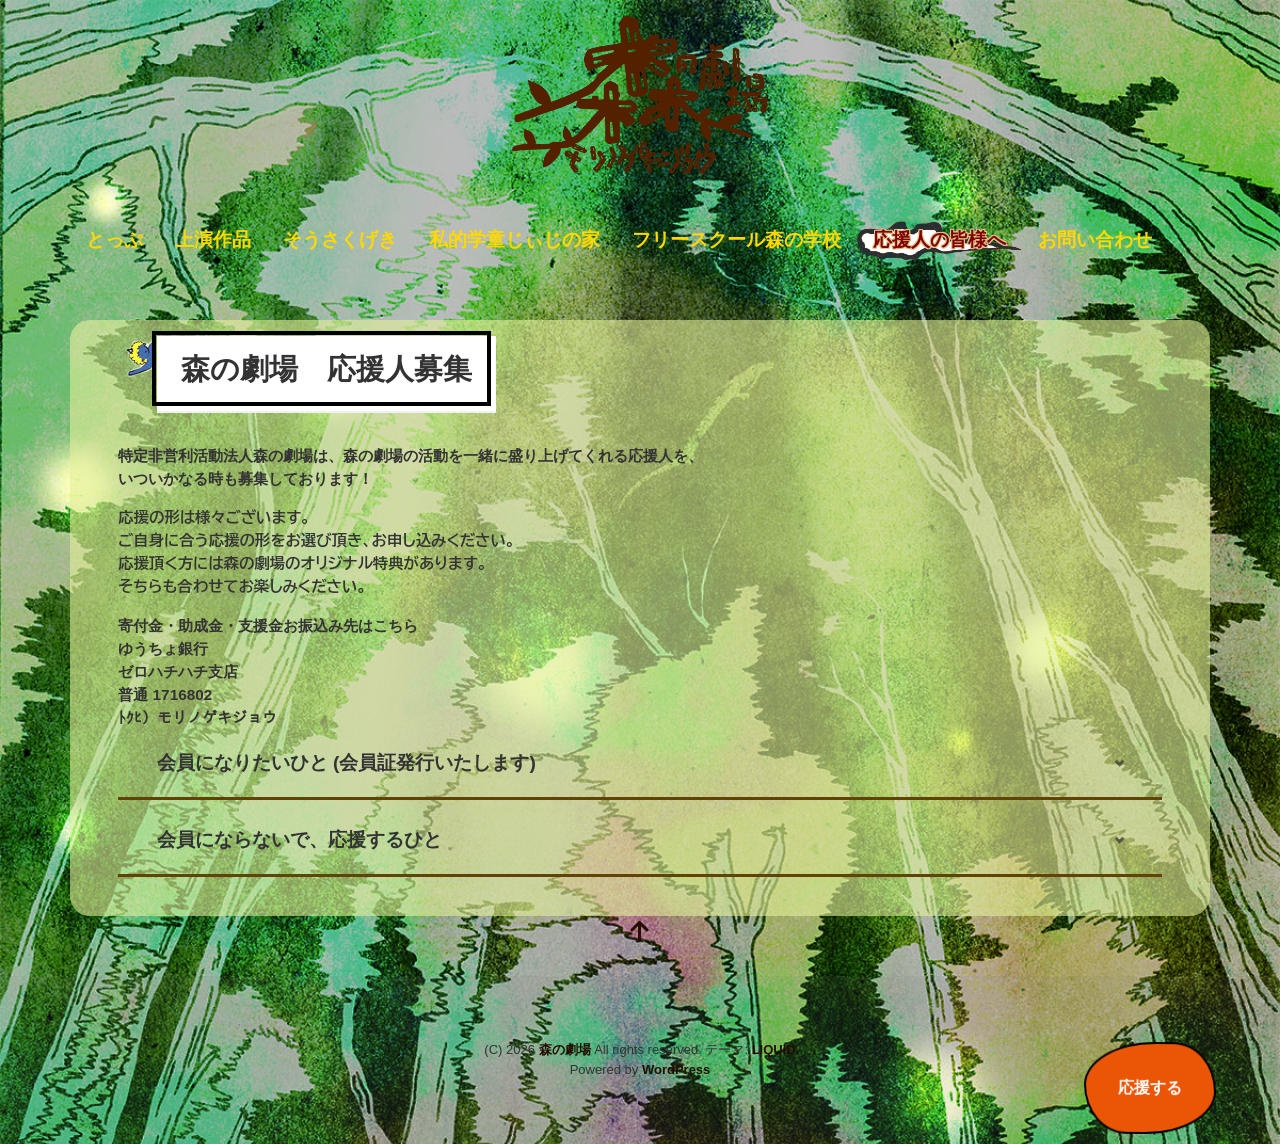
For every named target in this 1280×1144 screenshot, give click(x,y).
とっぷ (114, 239)
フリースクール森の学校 (736, 239)
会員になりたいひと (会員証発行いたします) (346, 762)
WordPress (676, 1069)
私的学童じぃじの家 (514, 239)
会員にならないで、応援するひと (299, 839)
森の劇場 (565, 1049)
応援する (1150, 1087)
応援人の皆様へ (939, 239)
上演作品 (213, 239)
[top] (640, 933)
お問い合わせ (1095, 239)
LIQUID (774, 1049)
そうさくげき (340, 239)
